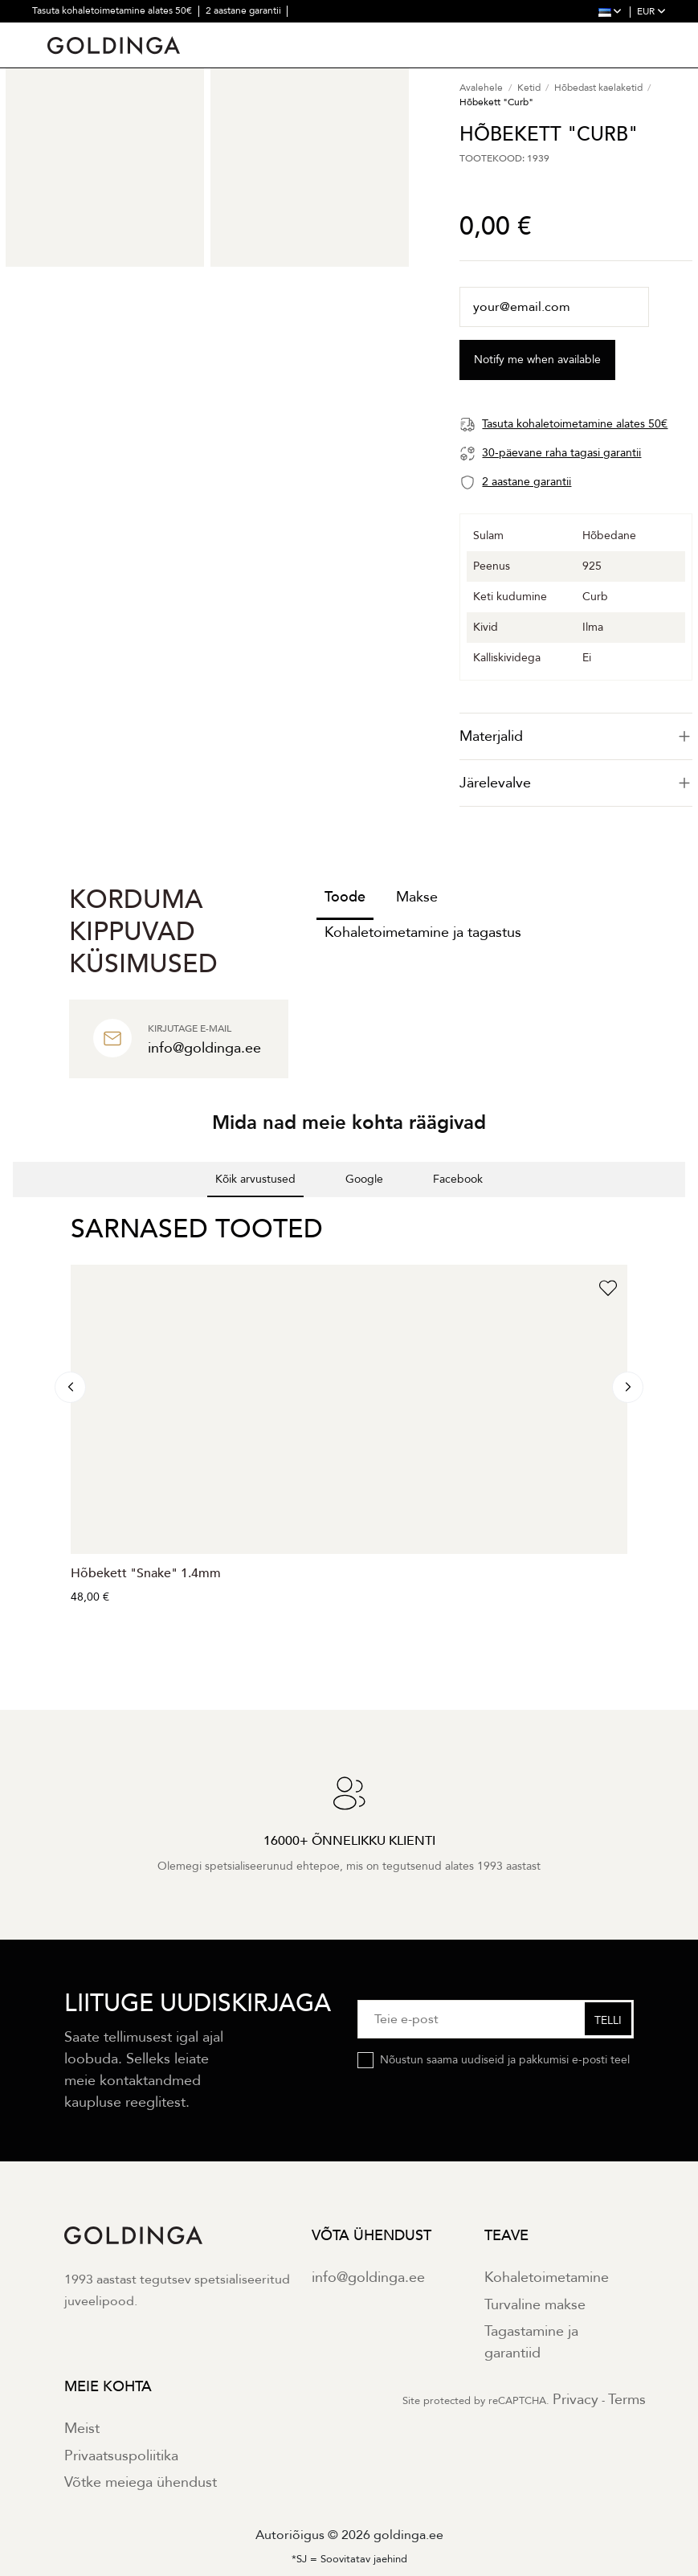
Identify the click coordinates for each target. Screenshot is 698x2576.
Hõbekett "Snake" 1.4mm (146, 1573)
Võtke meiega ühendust (140, 2482)
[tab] (575, 736)
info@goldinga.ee (368, 2277)
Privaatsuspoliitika (121, 2456)
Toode (345, 897)
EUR (651, 11)
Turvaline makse (535, 2305)
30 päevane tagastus (77, 32)
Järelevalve (575, 783)
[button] (13, 1213)
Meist (82, 2429)
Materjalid (575, 736)
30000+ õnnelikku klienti (188, 32)
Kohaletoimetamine (546, 2277)
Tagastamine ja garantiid (531, 2342)
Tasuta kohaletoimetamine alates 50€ (113, 10)
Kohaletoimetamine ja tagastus (423, 932)
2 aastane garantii (245, 10)
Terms (627, 2400)
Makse (417, 897)
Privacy (575, 2400)
